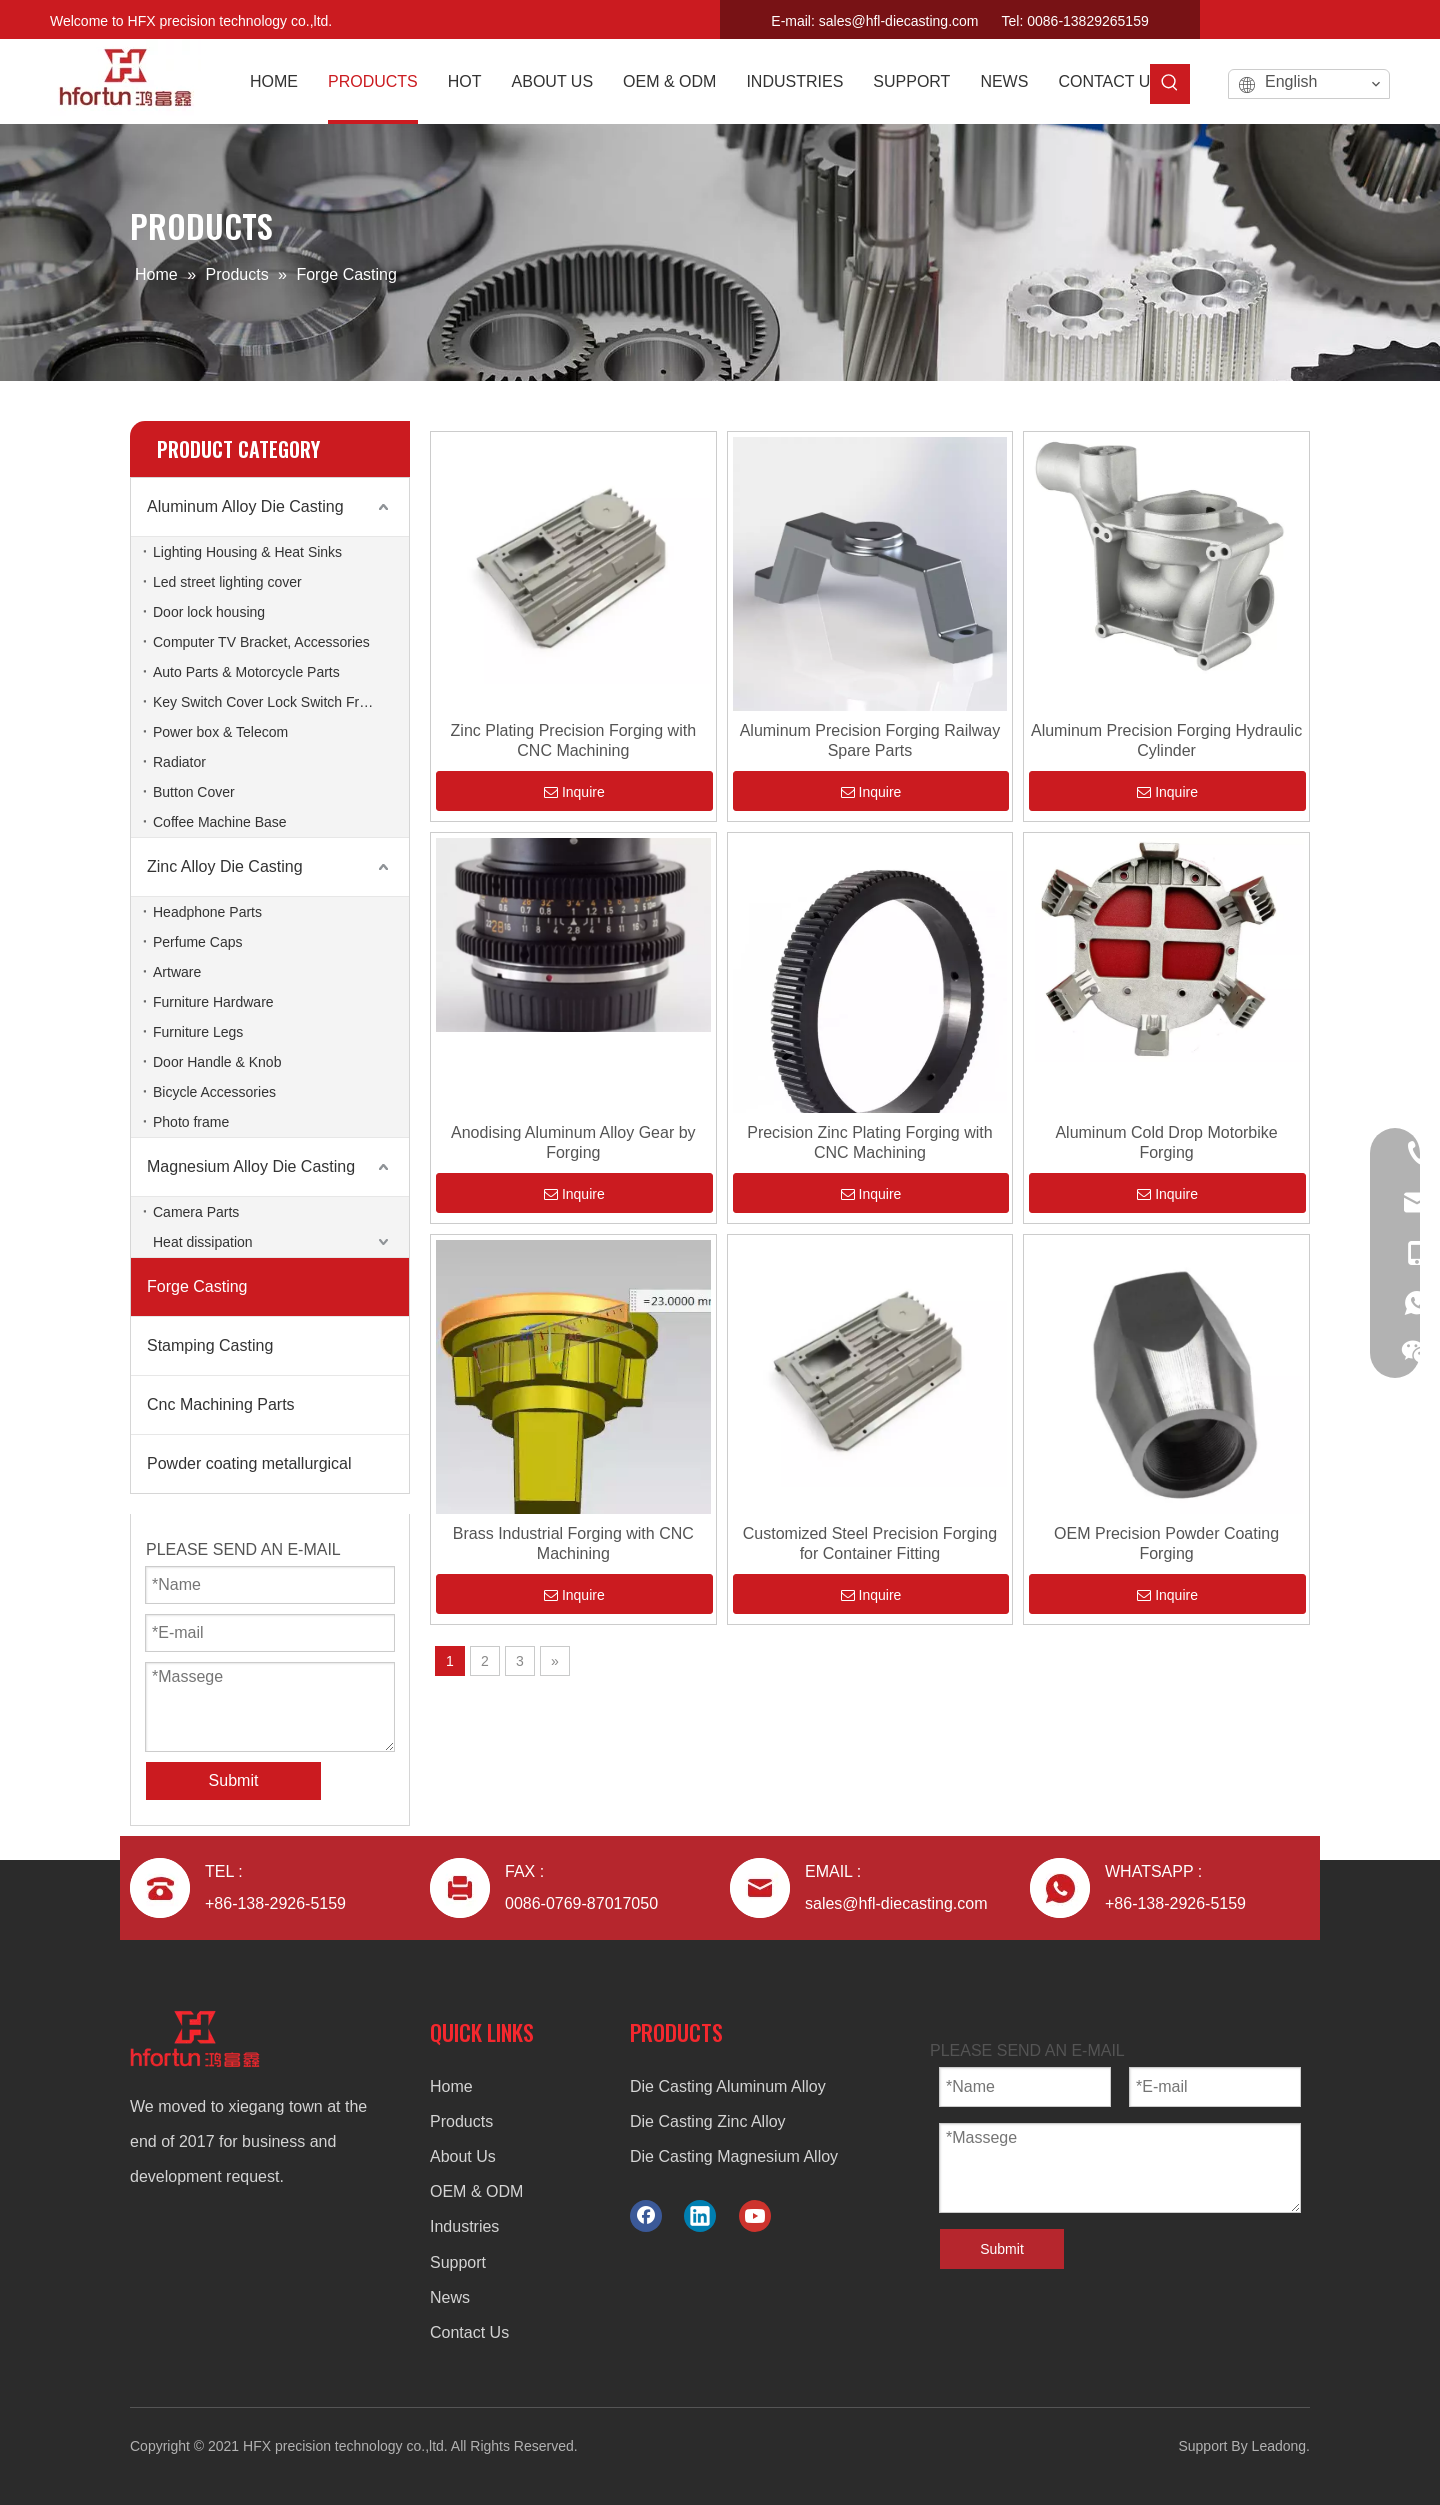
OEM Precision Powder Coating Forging (1166, 1543)
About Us (463, 2156)
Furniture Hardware (213, 1002)
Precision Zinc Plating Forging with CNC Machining (869, 1142)
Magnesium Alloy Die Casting (251, 1166)
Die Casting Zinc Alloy (708, 2121)
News (450, 2297)
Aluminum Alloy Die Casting (245, 506)
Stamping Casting (210, 1345)
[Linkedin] (1338, 16)
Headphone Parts (207, 912)
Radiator (179, 762)
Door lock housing (209, 612)
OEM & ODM (476, 2191)
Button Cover (194, 792)
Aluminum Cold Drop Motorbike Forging (1166, 1142)
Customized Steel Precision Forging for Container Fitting (870, 1543)
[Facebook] (1303, 16)
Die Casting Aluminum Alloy (728, 2086)
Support (458, 2262)
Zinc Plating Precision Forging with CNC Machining (573, 740)
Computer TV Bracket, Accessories (261, 642)
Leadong (1279, 2446)
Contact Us (469, 2332)
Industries (464, 2226)
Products (461, 2121)
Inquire (574, 792)
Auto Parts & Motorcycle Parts (246, 672)
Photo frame (191, 1122)
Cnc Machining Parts (221, 1404)
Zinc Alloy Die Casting (225, 866)
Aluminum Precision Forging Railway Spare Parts (870, 740)
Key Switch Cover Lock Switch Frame (269, 702)
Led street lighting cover (227, 582)
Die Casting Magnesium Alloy (734, 2156)
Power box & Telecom (220, 732)
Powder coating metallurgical (249, 1463)
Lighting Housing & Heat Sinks (247, 552)
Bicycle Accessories (214, 1092)
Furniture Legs (198, 1032)
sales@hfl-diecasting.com (899, 21)
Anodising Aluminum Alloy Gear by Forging (573, 1142)
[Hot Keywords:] (1170, 84)
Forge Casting (197, 1286)
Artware (177, 972)
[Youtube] (1372, 16)
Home (451, 2086)
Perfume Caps (197, 942)
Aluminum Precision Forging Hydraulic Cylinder (1166, 740)
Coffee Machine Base (220, 822)
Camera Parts (196, 1212)
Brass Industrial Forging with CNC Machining (573, 1543)
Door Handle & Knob (217, 1062)
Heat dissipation (203, 1242)
